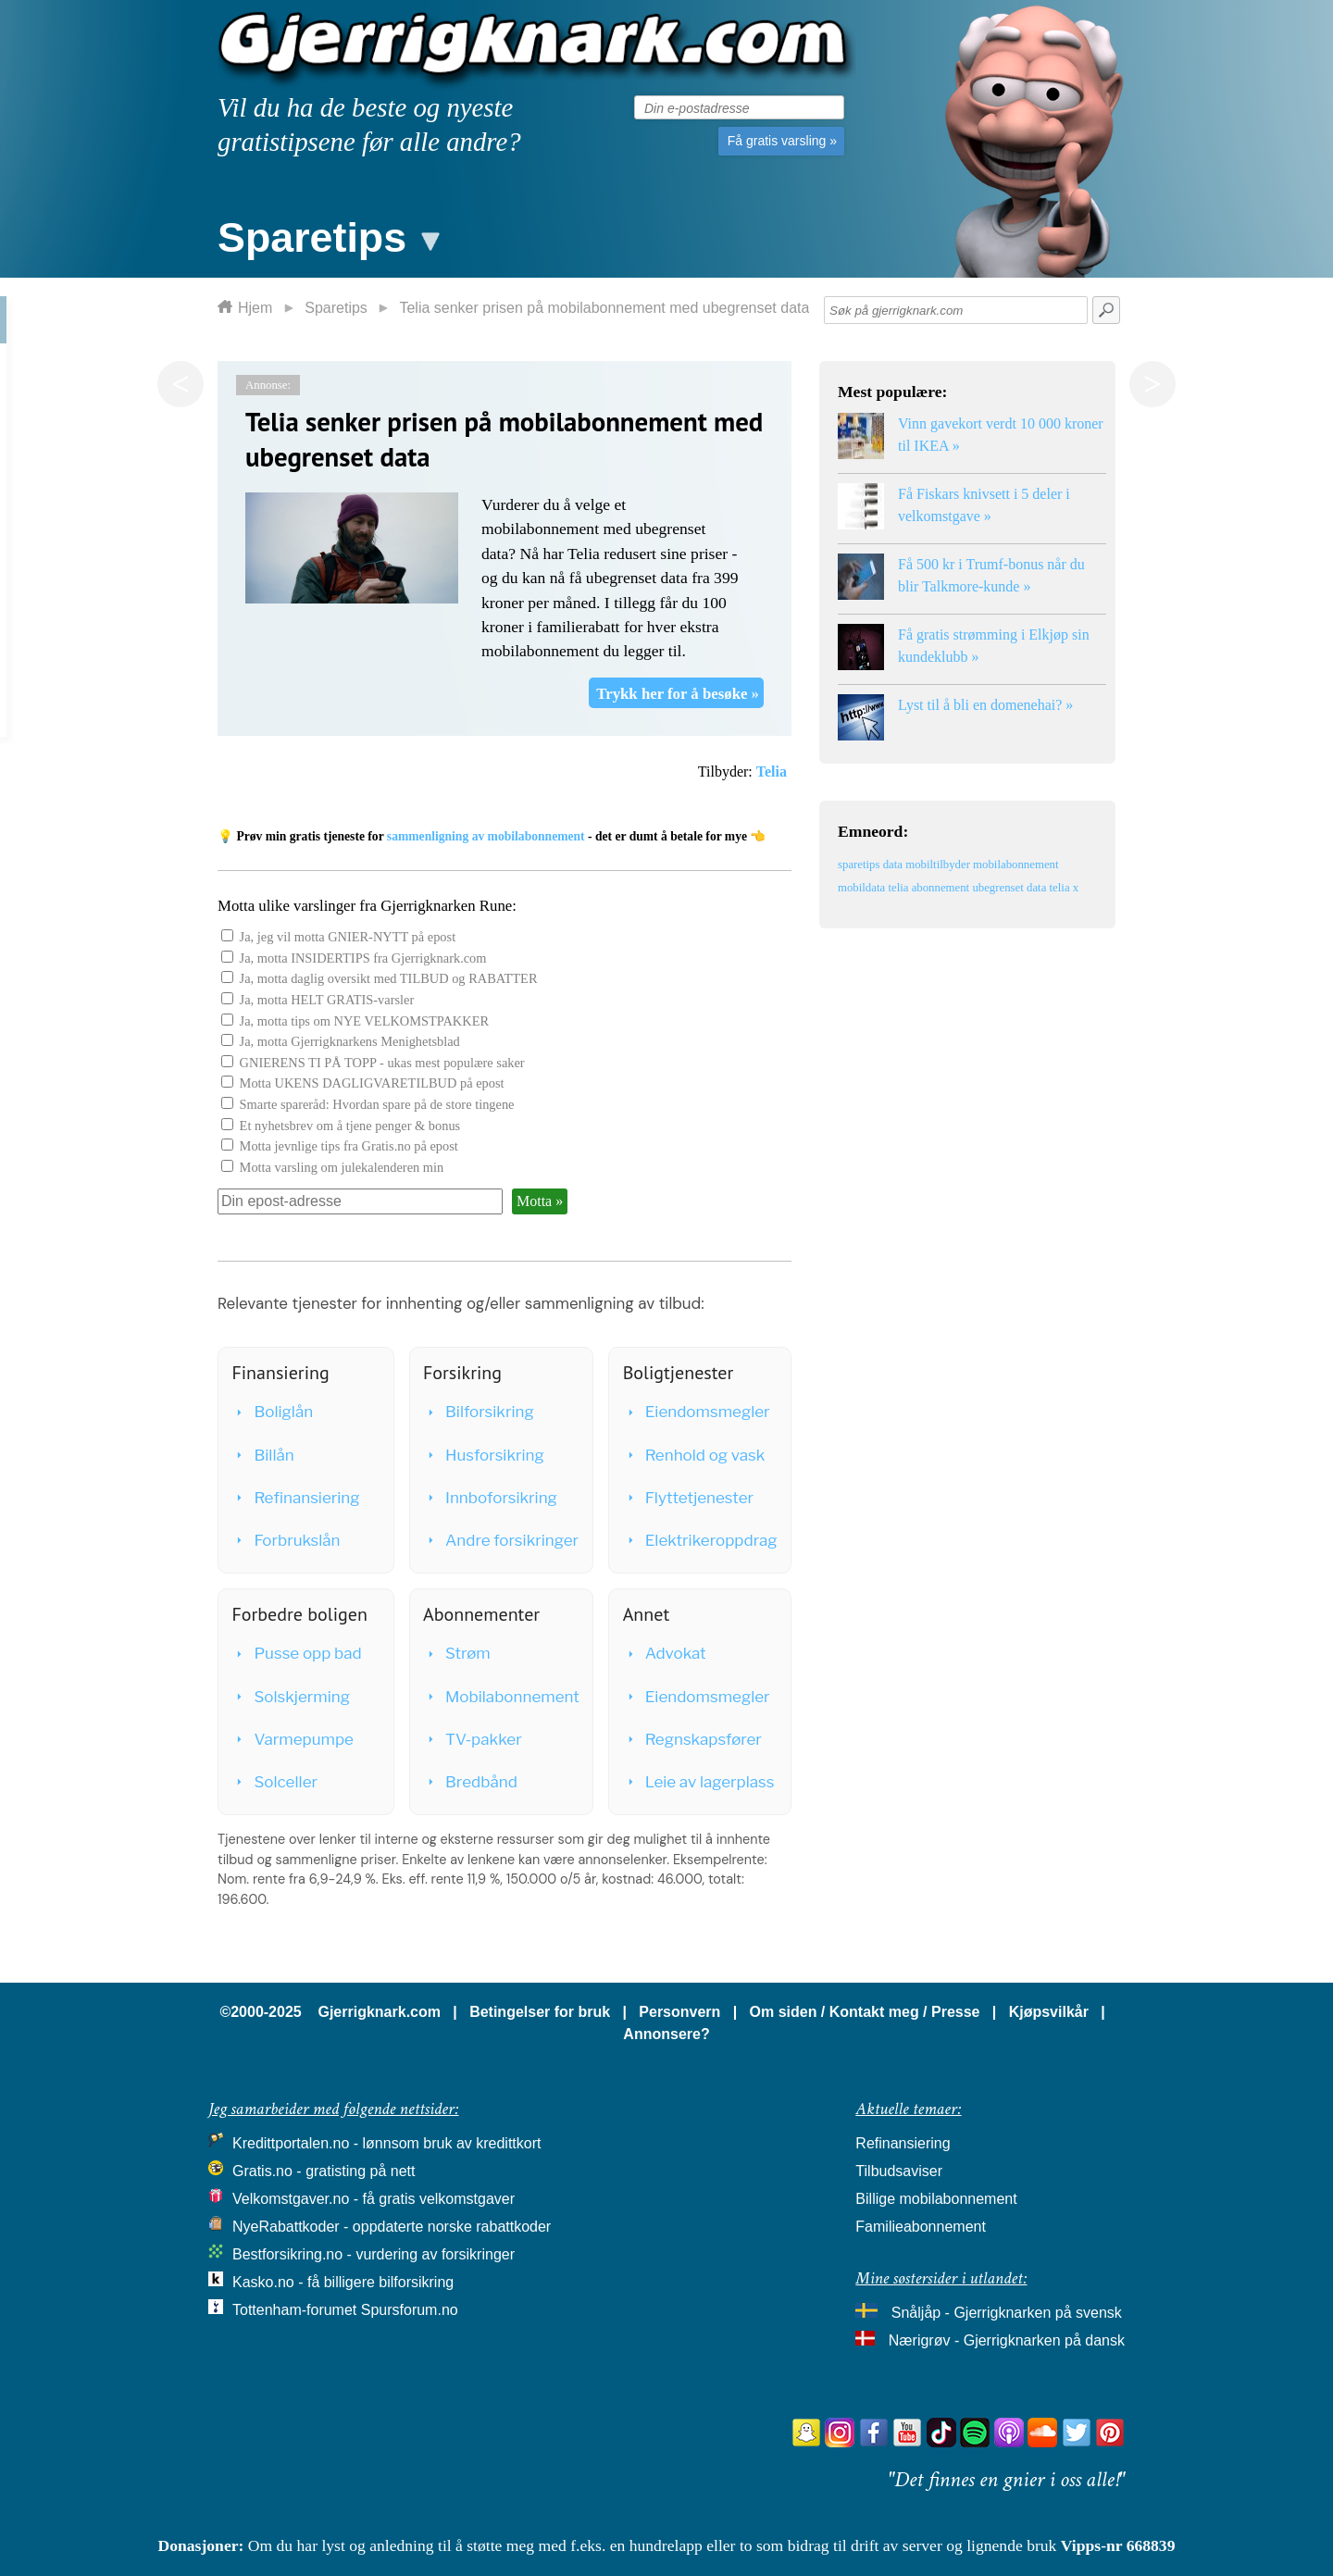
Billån (263, 1455)
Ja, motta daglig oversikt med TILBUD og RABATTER (389, 978)
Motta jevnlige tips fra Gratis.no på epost (349, 1146)
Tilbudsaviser (898, 2171)
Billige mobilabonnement (935, 2199)
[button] (326, 233)
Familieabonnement (920, 2226)
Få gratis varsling (782, 140)
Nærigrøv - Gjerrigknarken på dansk (1007, 2340)
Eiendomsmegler (697, 1411)
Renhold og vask (695, 1455)
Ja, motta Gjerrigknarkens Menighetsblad (350, 1041)
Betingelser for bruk (539, 2012)
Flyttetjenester (689, 1497)
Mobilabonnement (502, 1696)
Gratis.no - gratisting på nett (323, 2171)
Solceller (275, 1782)
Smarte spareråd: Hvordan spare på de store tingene (377, 1104)
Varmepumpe (293, 1739)
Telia (771, 771)
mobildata (861, 887)
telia (898, 887)
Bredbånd (471, 1782)
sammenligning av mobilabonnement (486, 836)
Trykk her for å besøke (677, 694)
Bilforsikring (479, 1411)
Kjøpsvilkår (1049, 2012)
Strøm (458, 1653)
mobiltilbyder (937, 864)
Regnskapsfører (693, 1739)
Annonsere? (666, 2034)
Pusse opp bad (297, 1653)
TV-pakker (473, 1739)
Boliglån (273, 1411)
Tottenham (267, 2310)
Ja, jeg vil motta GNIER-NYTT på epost (348, 936)
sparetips (859, 864)
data (893, 864)
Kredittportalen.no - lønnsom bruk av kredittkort (386, 2143)
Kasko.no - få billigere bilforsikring (343, 2282)
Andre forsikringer (502, 1540)
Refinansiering (296, 1497)
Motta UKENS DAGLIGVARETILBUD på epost (372, 1083)
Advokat (665, 1653)
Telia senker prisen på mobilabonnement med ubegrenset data (604, 308)
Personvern (679, 2012)
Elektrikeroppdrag (701, 1540)
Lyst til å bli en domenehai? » (985, 705)
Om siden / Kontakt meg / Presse (865, 2012)
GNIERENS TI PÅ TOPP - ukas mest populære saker (382, 1062)
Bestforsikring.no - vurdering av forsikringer (373, 2254)
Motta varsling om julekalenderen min (342, 1167)
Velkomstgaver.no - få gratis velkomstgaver (373, 2199)
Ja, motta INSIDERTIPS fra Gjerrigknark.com (363, 958)
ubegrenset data (1009, 887)
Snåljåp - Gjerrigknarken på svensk (1006, 2313)
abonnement (941, 887)
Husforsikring (484, 1455)
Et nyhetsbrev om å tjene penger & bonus (350, 1125)
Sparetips (336, 308)
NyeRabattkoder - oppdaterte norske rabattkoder (391, 2226)
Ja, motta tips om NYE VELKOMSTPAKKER (364, 1021)
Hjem (255, 308)
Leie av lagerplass (700, 1782)
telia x (1064, 887)
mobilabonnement (1015, 864)
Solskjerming (291, 1696)
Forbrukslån (286, 1540)
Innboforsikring (491, 1497)
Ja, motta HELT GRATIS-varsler (327, 999)
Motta (540, 1201)
